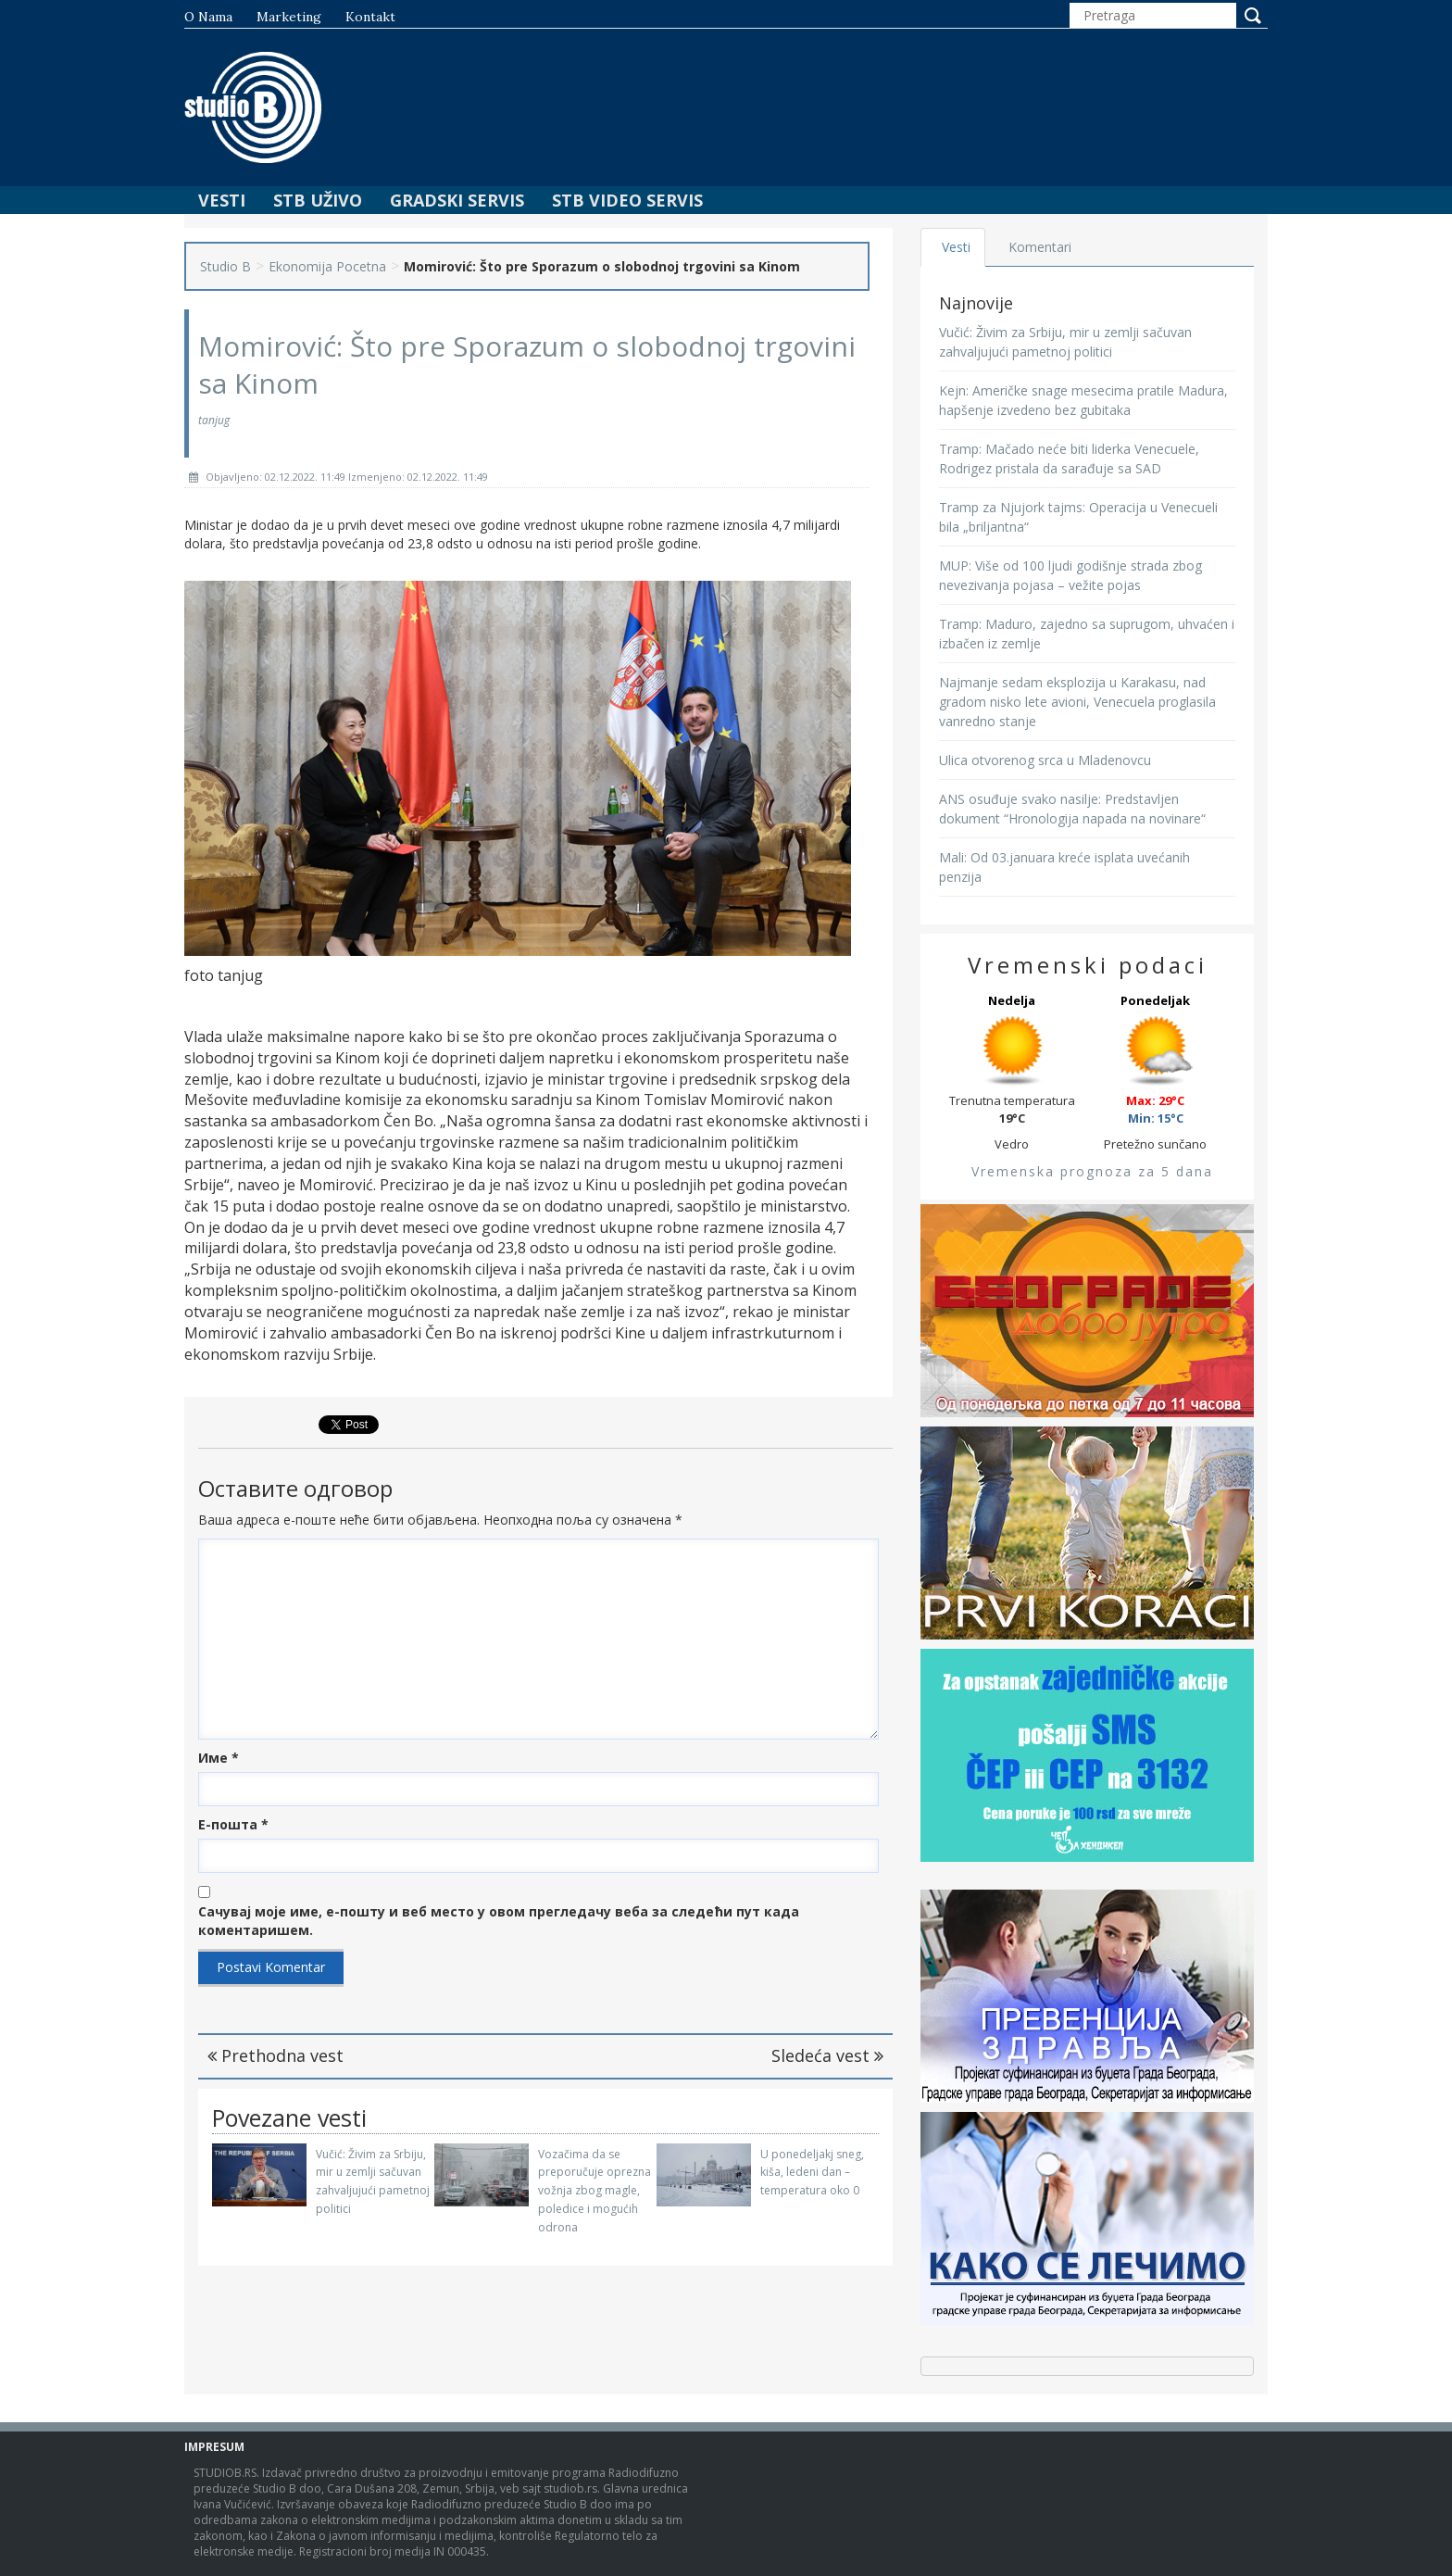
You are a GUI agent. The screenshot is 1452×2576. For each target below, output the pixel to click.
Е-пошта (233, 1824)
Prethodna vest (275, 2055)
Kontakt (370, 16)
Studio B (225, 266)
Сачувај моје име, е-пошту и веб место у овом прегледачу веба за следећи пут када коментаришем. (498, 1921)
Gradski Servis (457, 200)
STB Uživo (317, 200)
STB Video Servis (627, 200)
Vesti (221, 200)
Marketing (289, 16)
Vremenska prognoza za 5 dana (1092, 1171)
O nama (208, 16)
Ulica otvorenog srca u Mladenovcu (1045, 760)
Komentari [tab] (1041, 247)
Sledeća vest (827, 2055)
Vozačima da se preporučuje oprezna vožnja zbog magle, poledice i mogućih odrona (594, 2190)
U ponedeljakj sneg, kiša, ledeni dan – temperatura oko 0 (812, 2172)
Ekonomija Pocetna (327, 266)
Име (218, 1757)
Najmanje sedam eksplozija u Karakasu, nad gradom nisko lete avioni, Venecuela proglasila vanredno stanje (1077, 701)
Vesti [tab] (957, 247)
